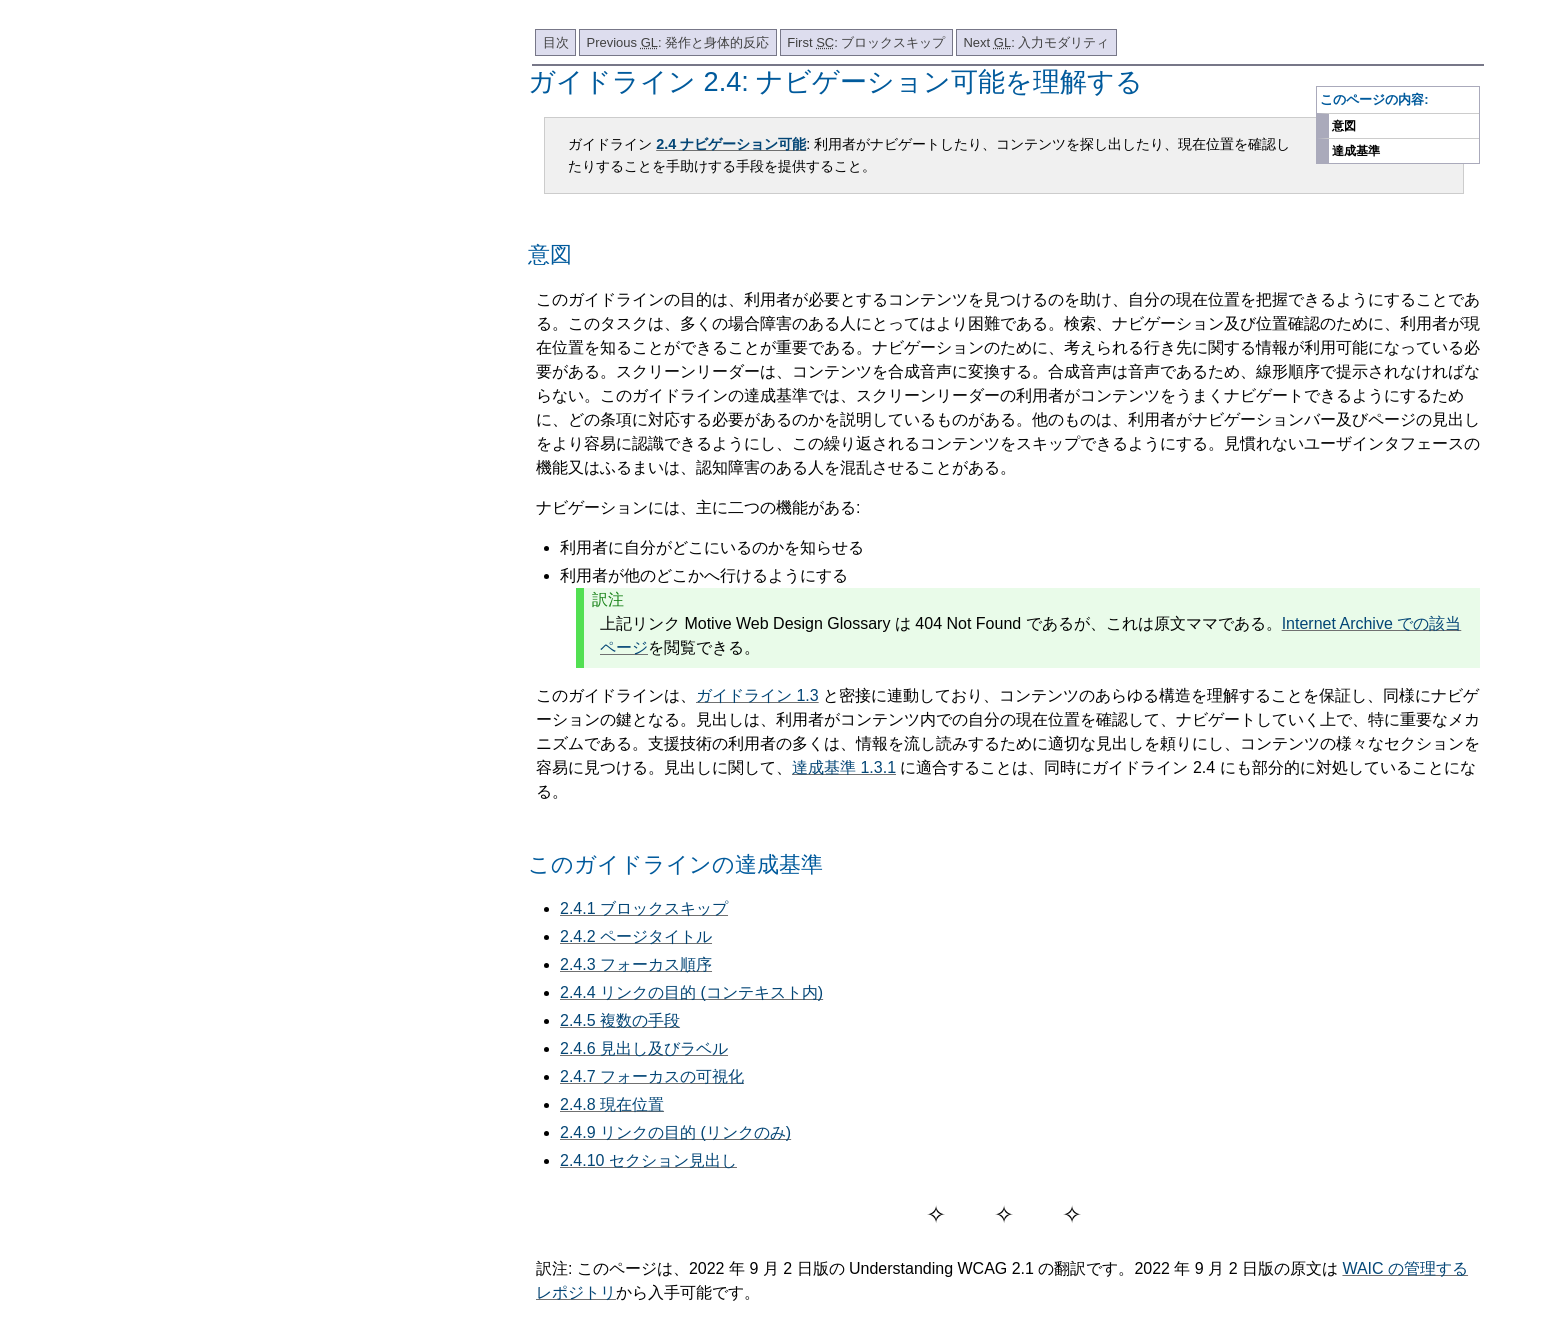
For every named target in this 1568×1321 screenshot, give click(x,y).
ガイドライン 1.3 (757, 695)
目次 (556, 42)
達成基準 (1356, 151)
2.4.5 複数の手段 (620, 1020)
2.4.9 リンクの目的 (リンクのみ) (675, 1132)
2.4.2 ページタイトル (636, 936)
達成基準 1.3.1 (844, 767)
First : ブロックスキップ (866, 42)
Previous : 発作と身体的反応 (678, 42)
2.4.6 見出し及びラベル (644, 1048)
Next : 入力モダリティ (1036, 42)
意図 (1344, 126)
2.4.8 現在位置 (612, 1104)
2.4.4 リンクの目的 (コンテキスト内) (691, 992)
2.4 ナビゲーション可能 (731, 144)
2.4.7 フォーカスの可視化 (652, 1076)
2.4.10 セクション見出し (648, 1160)
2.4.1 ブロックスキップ (644, 908)
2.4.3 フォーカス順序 (636, 964)
